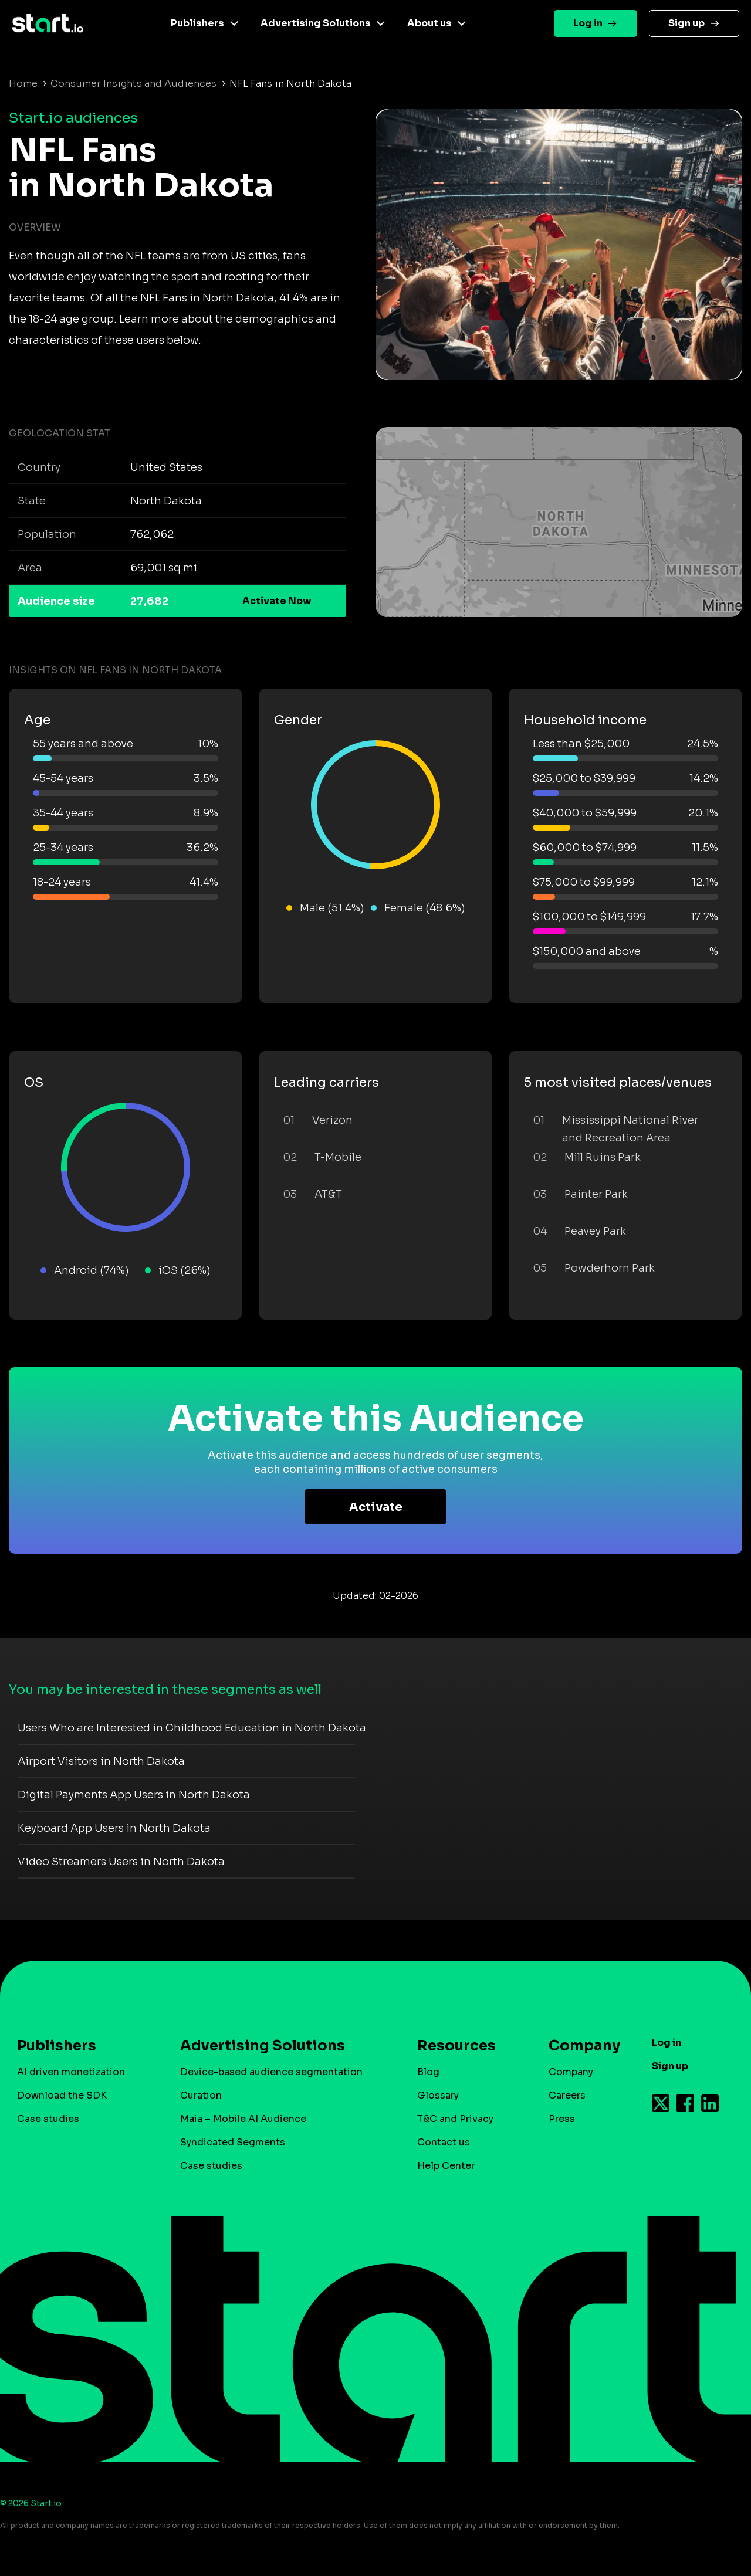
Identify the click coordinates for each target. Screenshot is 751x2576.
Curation (201, 2095)
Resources (456, 2046)
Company (579, 2046)
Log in (588, 23)
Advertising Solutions (316, 23)
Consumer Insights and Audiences (133, 83)
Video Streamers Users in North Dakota (121, 1861)
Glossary (438, 2095)
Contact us (443, 2142)
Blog (428, 2072)
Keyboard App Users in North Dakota (114, 1828)
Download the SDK (62, 2095)
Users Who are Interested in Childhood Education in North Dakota (192, 1727)
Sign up (686, 23)
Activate (375, 1507)
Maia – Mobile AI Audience (243, 2119)
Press (562, 2119)
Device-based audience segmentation (271, 2072)
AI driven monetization (71, 2072)
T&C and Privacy (455, 2119)
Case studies (48, 2119)
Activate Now (277, 601)
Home (23, 83)
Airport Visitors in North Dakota (101, 1761)
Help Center (446, 2166)
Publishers (197, 23)
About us (429, 23)
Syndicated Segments (232, 2142)
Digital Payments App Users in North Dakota (134, 1794)
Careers (567, 2095)
